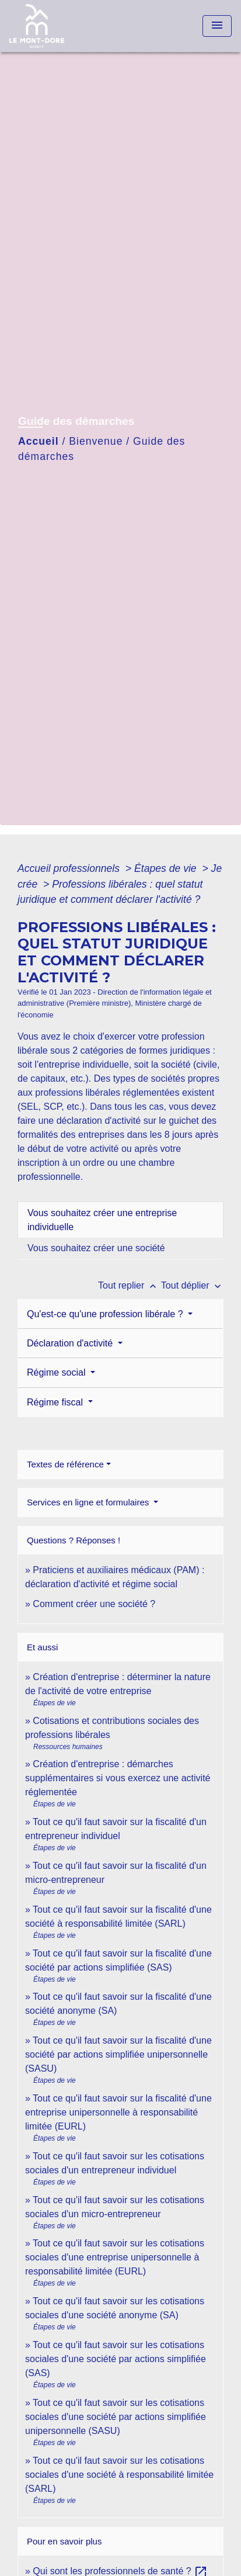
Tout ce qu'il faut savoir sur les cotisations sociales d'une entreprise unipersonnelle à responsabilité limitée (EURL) (114, 2257)
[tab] (120, 1220)
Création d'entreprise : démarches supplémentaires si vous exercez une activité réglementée (118, 1778)
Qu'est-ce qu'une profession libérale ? (106, 1314)
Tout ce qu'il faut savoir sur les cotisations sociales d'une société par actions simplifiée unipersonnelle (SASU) (115, 2417)
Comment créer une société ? (94, 1604)
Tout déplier (192, 1285)
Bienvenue (96, 441)
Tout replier (129, 1285)
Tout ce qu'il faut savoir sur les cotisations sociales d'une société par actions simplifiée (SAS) (115, 2359)
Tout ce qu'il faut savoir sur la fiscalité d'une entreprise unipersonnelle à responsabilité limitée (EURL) (118, 2112)
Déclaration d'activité (71, 1343)
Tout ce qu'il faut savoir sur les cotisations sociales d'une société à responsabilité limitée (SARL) (119, 2475)
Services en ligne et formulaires (89, 1502)
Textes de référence (65, 1464)
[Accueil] (53, 26)
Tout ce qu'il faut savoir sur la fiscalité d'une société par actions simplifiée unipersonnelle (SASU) (118, 2054)
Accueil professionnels (70, 868)
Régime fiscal (56, 1402)
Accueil (38, 441)
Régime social (57, 1372)
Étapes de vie (167, 868)
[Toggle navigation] (217, 26)
